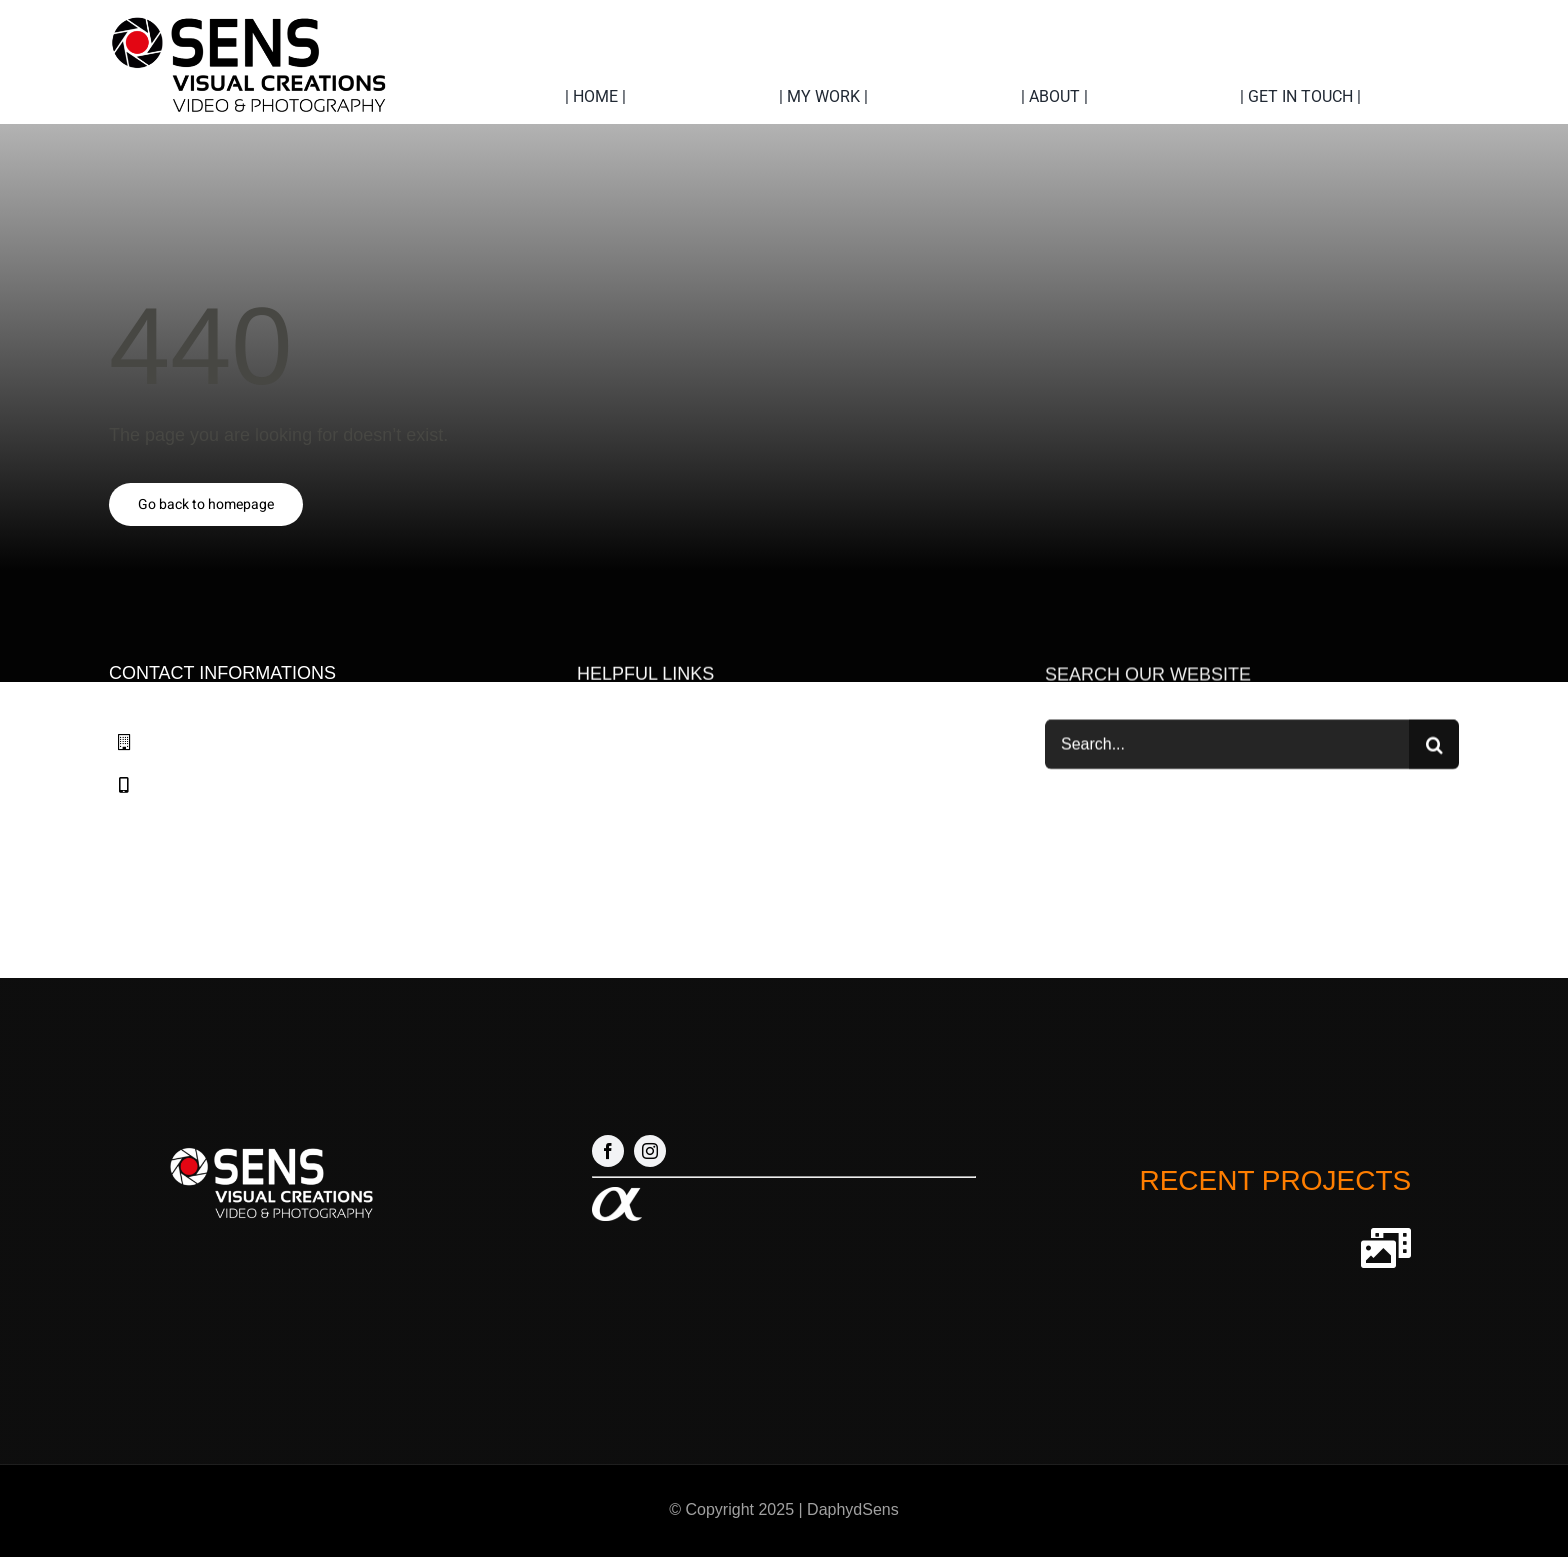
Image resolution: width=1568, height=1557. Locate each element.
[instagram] (650, 1151)
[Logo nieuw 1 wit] (269, 1144)
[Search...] (1227, 747)
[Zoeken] (1434, 747)
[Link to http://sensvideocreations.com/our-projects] (1386, 1248)
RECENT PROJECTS (1275, 1180)
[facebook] (608, 1151)
